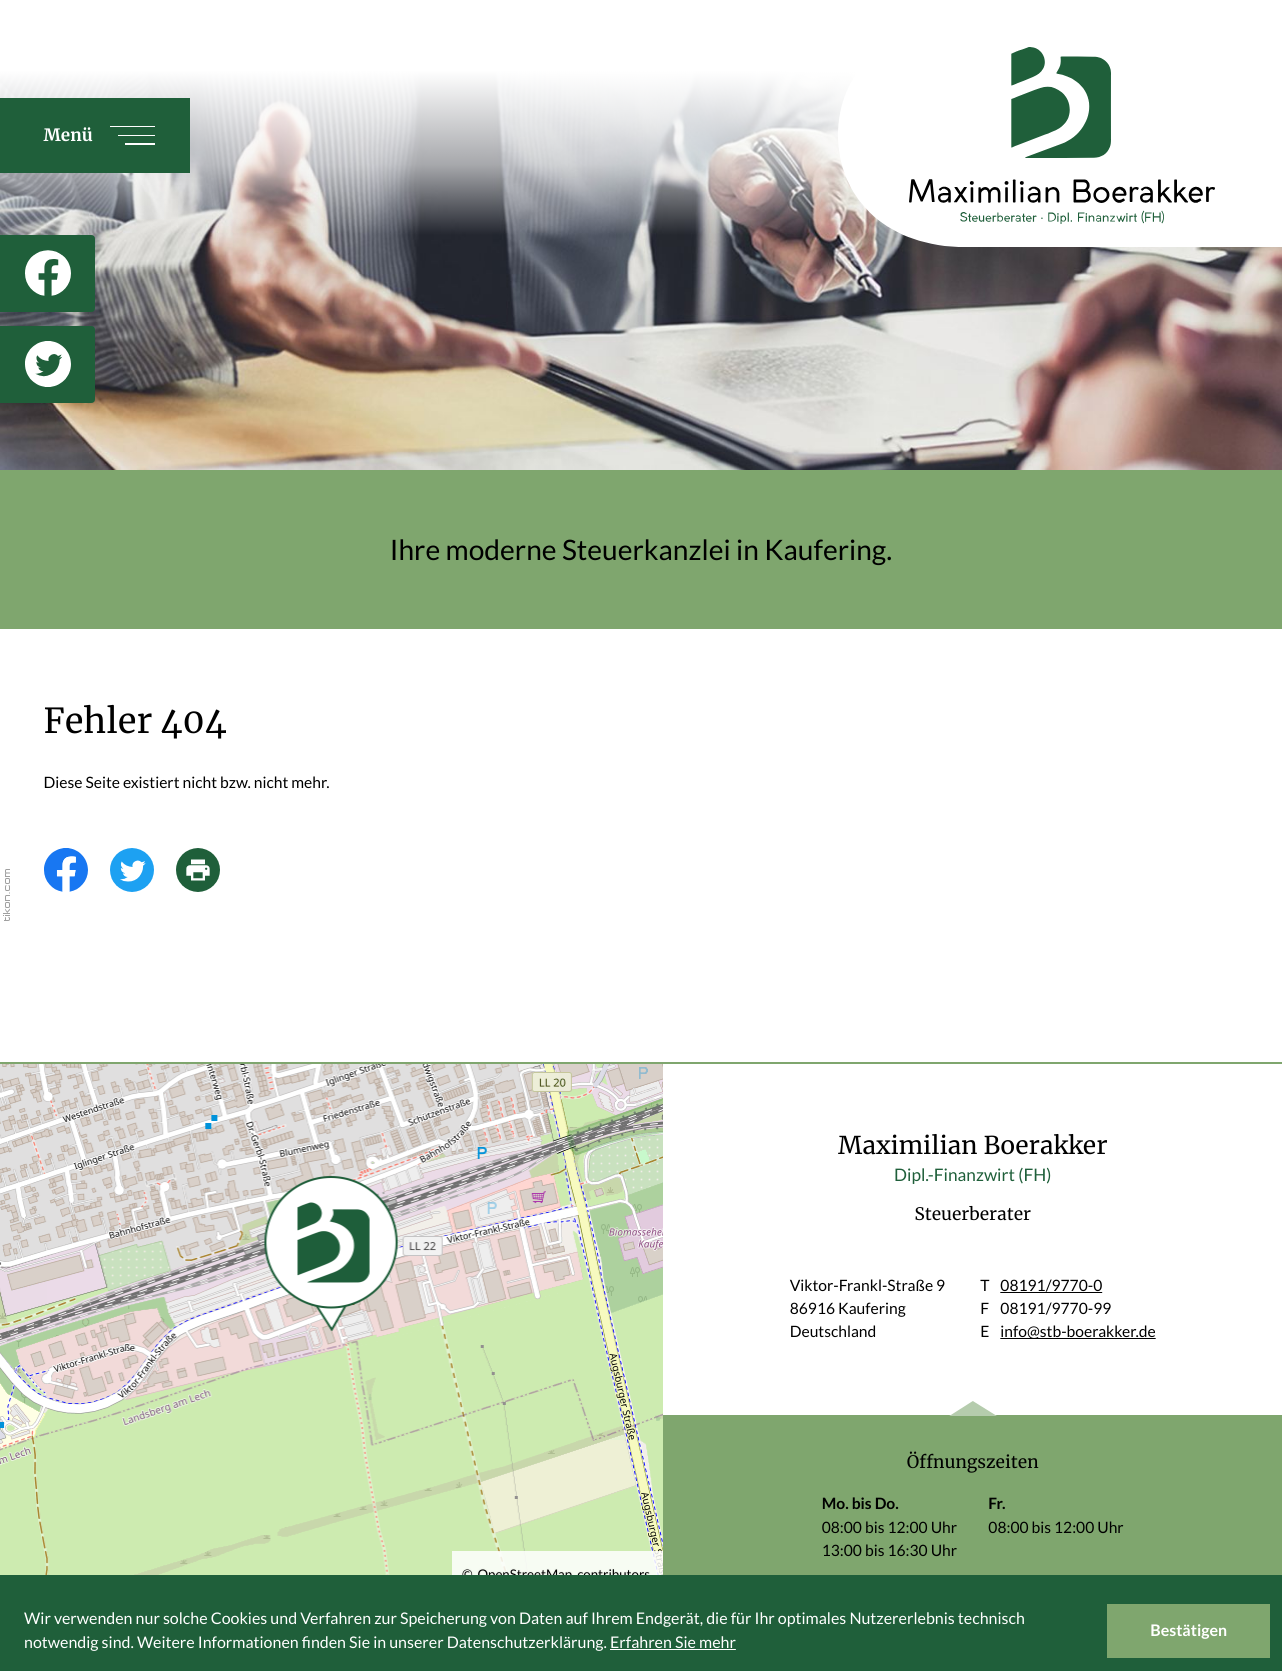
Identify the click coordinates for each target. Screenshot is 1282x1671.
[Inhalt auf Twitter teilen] (143, 870)
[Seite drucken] (209, 870)
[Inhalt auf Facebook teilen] (77, 870)
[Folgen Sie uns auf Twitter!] (47, 364)
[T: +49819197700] (1051, 1286)
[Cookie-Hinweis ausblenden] (1188, 1631)
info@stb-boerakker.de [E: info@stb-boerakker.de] (1077, 1332)
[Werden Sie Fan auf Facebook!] (47, 273)
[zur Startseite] (1038, 135)
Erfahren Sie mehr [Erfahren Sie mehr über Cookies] (673, 1642)
